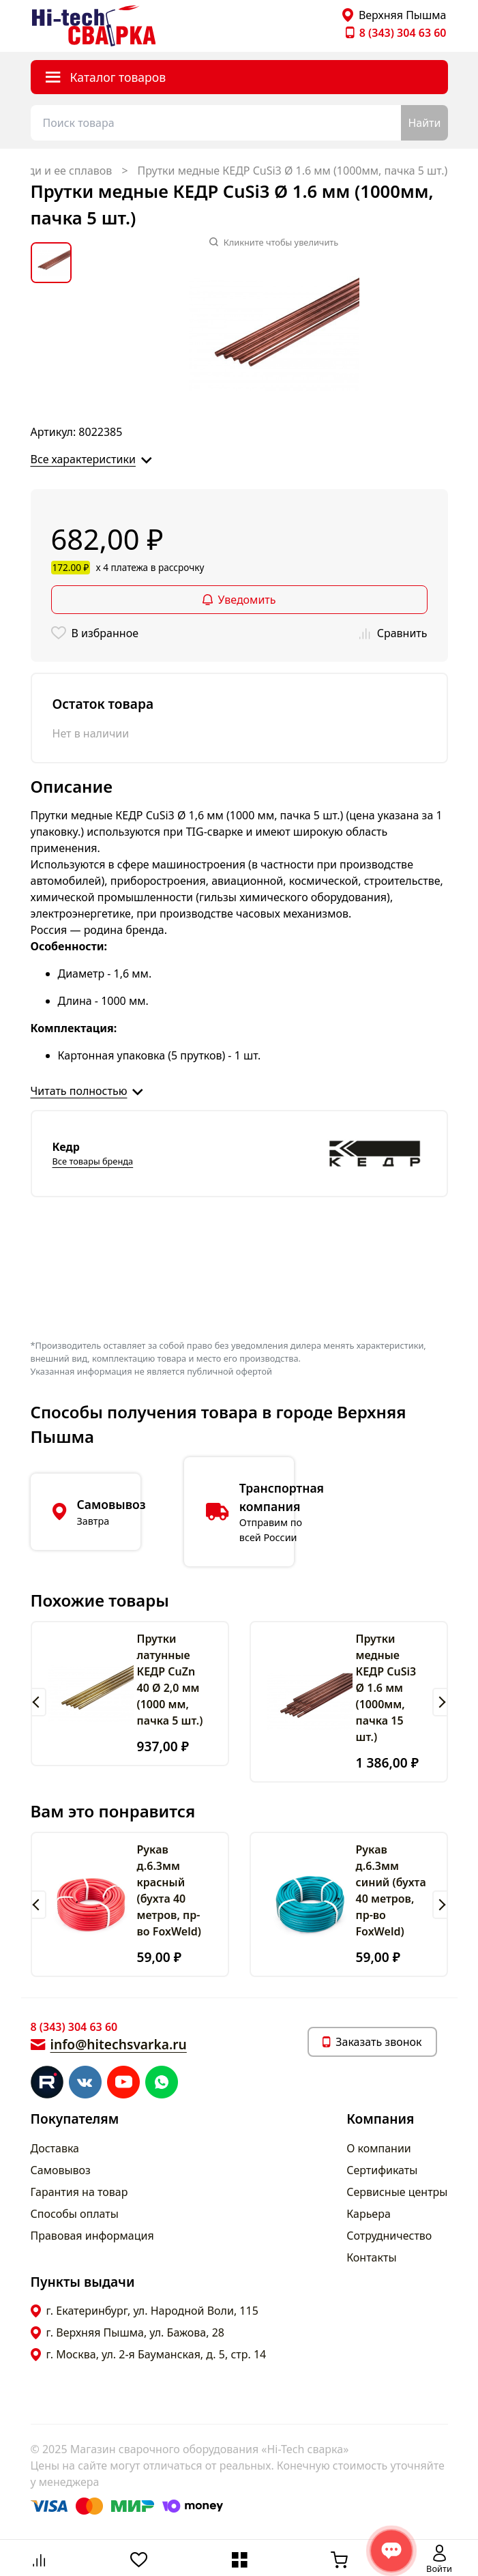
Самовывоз (61, 2170)
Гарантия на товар (79, 2191)
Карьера (368, 2213)
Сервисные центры (396, 2191)
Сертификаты (381, 2170)
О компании (378, 2148)
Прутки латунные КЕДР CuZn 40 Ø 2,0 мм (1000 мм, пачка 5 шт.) (170, 1679)
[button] (38, 1702)
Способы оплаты (75, 2213)
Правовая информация (92, 2235)
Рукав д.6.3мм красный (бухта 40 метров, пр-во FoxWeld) (169, 1890)
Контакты (371, 2257)
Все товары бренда (93, 1161)
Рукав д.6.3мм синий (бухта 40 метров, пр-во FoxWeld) (391, 1890)
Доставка (55, 2148)
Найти (424, 122)
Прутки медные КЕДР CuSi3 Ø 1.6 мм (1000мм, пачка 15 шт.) (386, 1687)
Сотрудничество (389, 2235)
